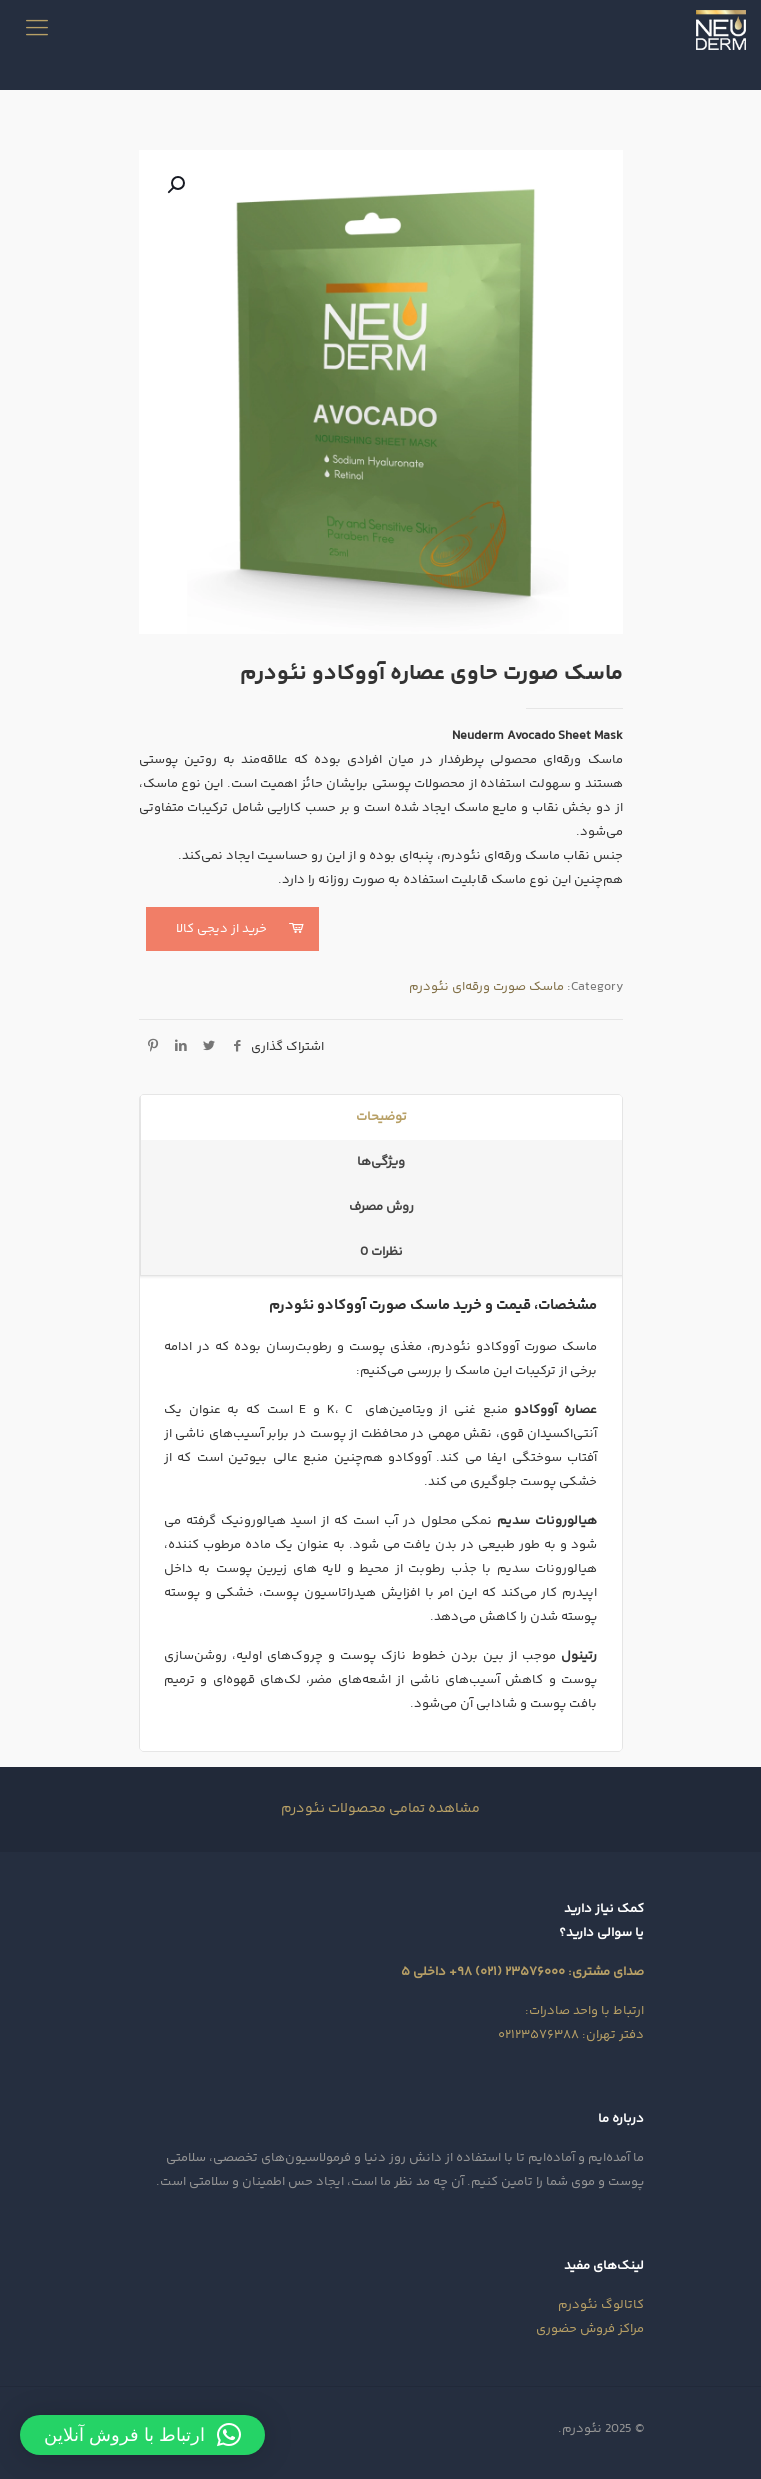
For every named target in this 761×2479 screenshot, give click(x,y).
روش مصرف (381, 1207)
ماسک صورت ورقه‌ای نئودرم (486, 987)
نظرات (381, 1252)
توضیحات (381, 1117)
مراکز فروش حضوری (590, 2329)
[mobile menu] (37, 30)
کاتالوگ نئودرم (601, 2305)
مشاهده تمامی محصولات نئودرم (380, 1809)
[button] (174, 185)
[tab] (381, 1117)
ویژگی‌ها (381, 1162)
